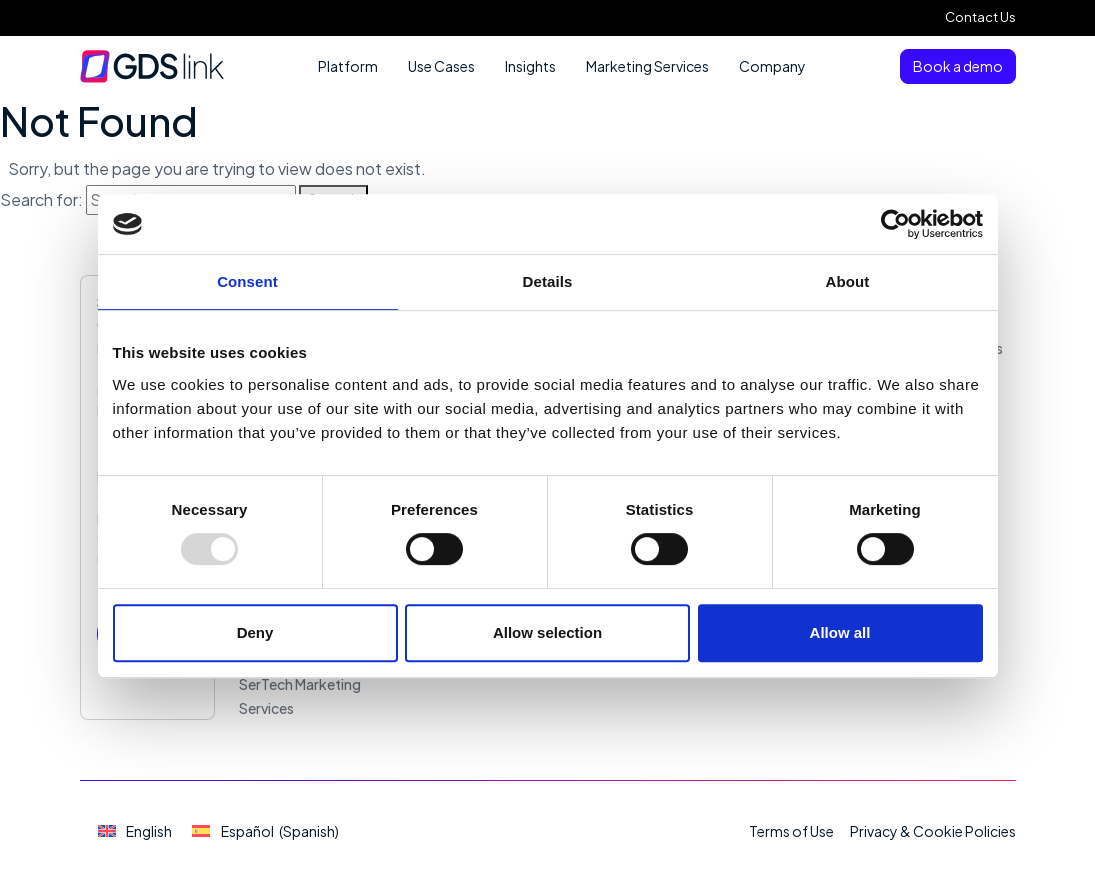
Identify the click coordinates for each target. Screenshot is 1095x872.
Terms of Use (791, 831)
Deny (255, 632)
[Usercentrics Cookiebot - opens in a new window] (895, 224)
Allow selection (547, 632)
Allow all (840, 632)
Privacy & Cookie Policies (933, 831)
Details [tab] (548, 281)
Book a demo (958, 66)
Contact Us (980, 17)
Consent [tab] (247, 281)
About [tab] (848, 281)
